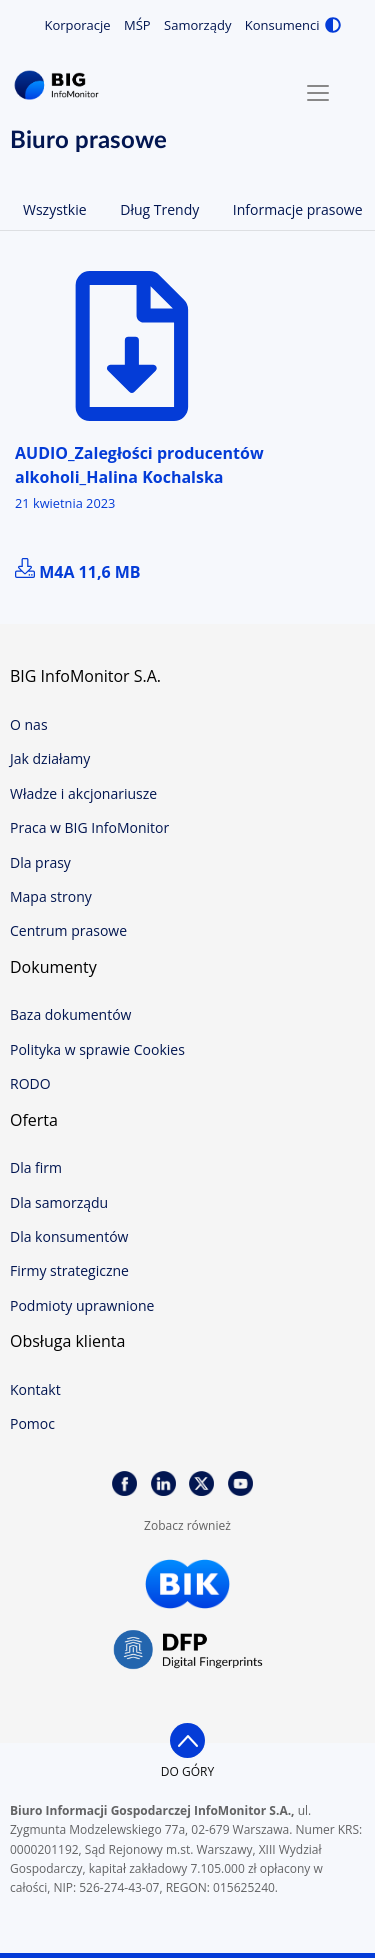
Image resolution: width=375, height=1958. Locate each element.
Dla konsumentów (69, 1236)
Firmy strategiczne (69, 1270)
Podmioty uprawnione (82, 1305)
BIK (188, 1584)
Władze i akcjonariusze (83, 793)
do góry (187, 1771)
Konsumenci (282, 25)
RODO (30, 1083)
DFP (188, 1650)
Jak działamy (50, 758)
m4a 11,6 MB (78, 572)
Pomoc (32, 1423)
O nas (29, 724)
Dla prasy (40, 862)
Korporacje (77, 25)
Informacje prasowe (298, 209)
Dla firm (36, 1167)
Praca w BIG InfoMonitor (89, 827)
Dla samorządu (59, 1202)
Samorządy (197, 25)
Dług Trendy (159, 209)
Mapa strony (51, 896)
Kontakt (35, 1389)
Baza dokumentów (70, 1014)
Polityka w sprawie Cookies (97, 1049)
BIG (60, 85)
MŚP (137, 25)
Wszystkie (55, 209)
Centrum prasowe (68, 930)
